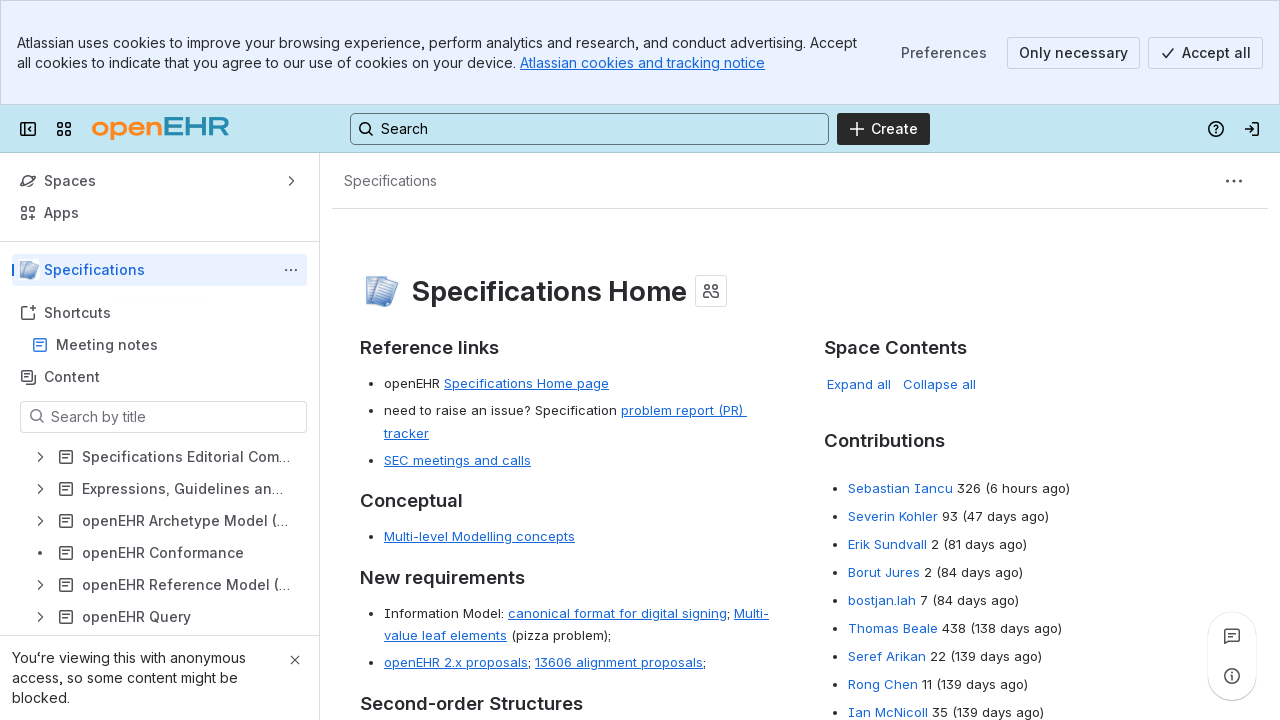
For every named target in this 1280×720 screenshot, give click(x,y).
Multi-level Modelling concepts (479, 536)
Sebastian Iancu (900, 488)
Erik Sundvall (887, 544)
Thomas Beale (893, 628)
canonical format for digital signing (617, 613)
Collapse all (939, 384)
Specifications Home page (526, 383)
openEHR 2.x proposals (456, 662)
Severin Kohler (893, 516)
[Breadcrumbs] (390, 181)
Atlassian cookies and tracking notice (642, 62)
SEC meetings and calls (457, 460)
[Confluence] (160, 129)
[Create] (883, 129)
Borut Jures (884, 572)
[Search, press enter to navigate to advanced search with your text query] (589, 129)
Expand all (859, 384)
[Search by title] (175, 417)
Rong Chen (883, 684)
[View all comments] (1232, 636)
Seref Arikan (887, 656)
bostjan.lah (882, 600)
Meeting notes (107, 344)
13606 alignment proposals (619, 662)
